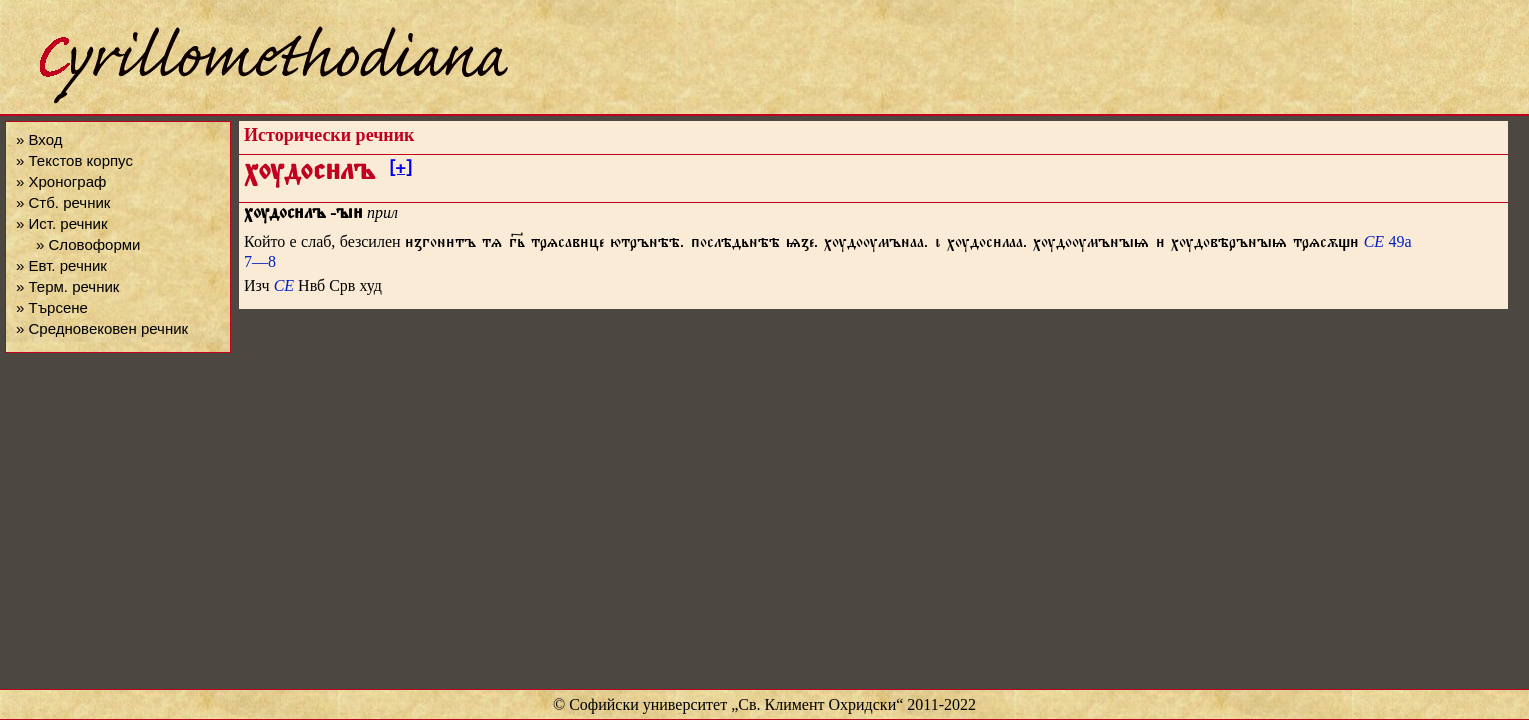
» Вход (39, 139)
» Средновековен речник (102, 328)
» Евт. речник (61, 265)
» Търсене (52, 307)
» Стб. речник (63, 202)
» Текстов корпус (74, 160)
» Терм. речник (67, 286)
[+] (400, 171)
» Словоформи (88, 244)
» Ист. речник (62, 223)
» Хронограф (61, 181)
